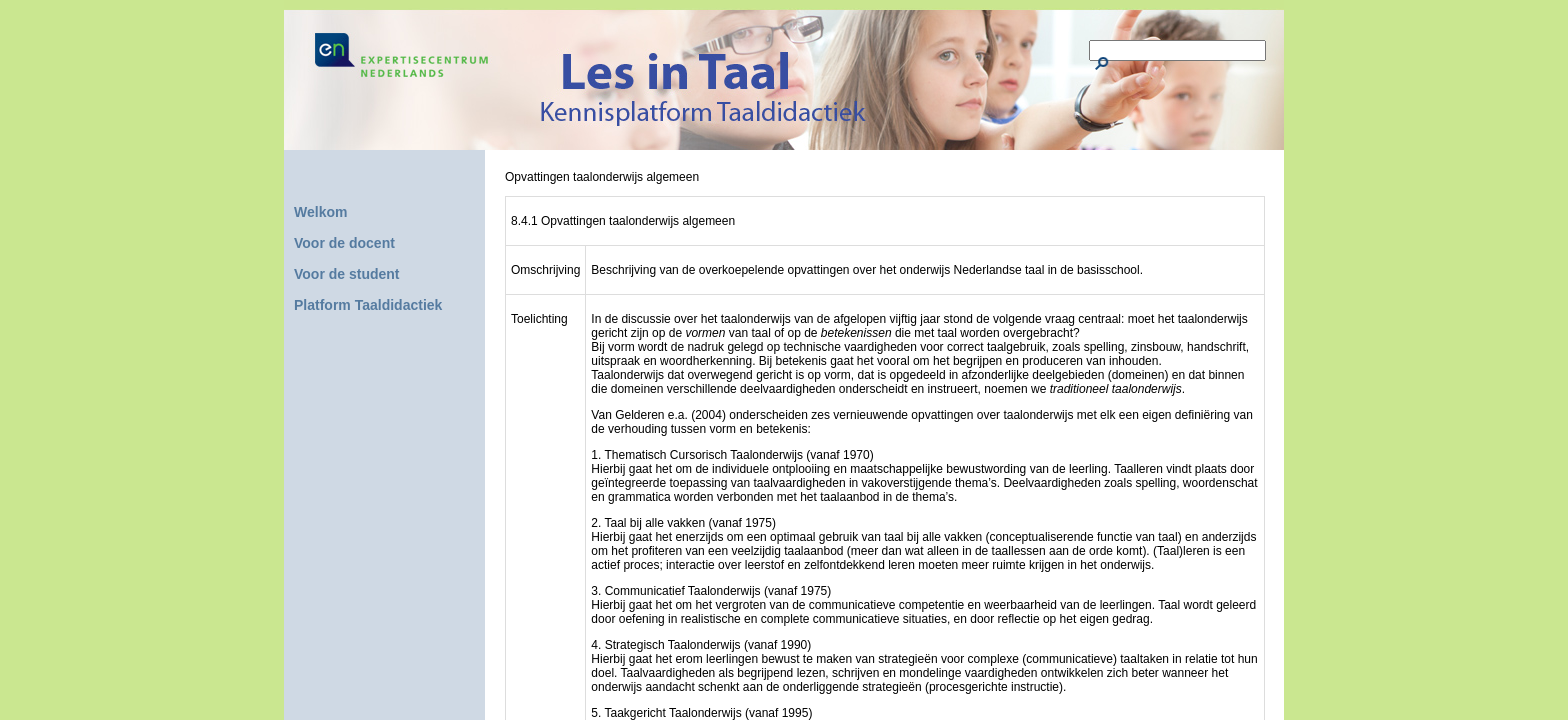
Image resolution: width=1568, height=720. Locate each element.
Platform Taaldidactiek (368, 305)
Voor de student (347, 274)
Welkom (320, 212)
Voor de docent (344, 243)
